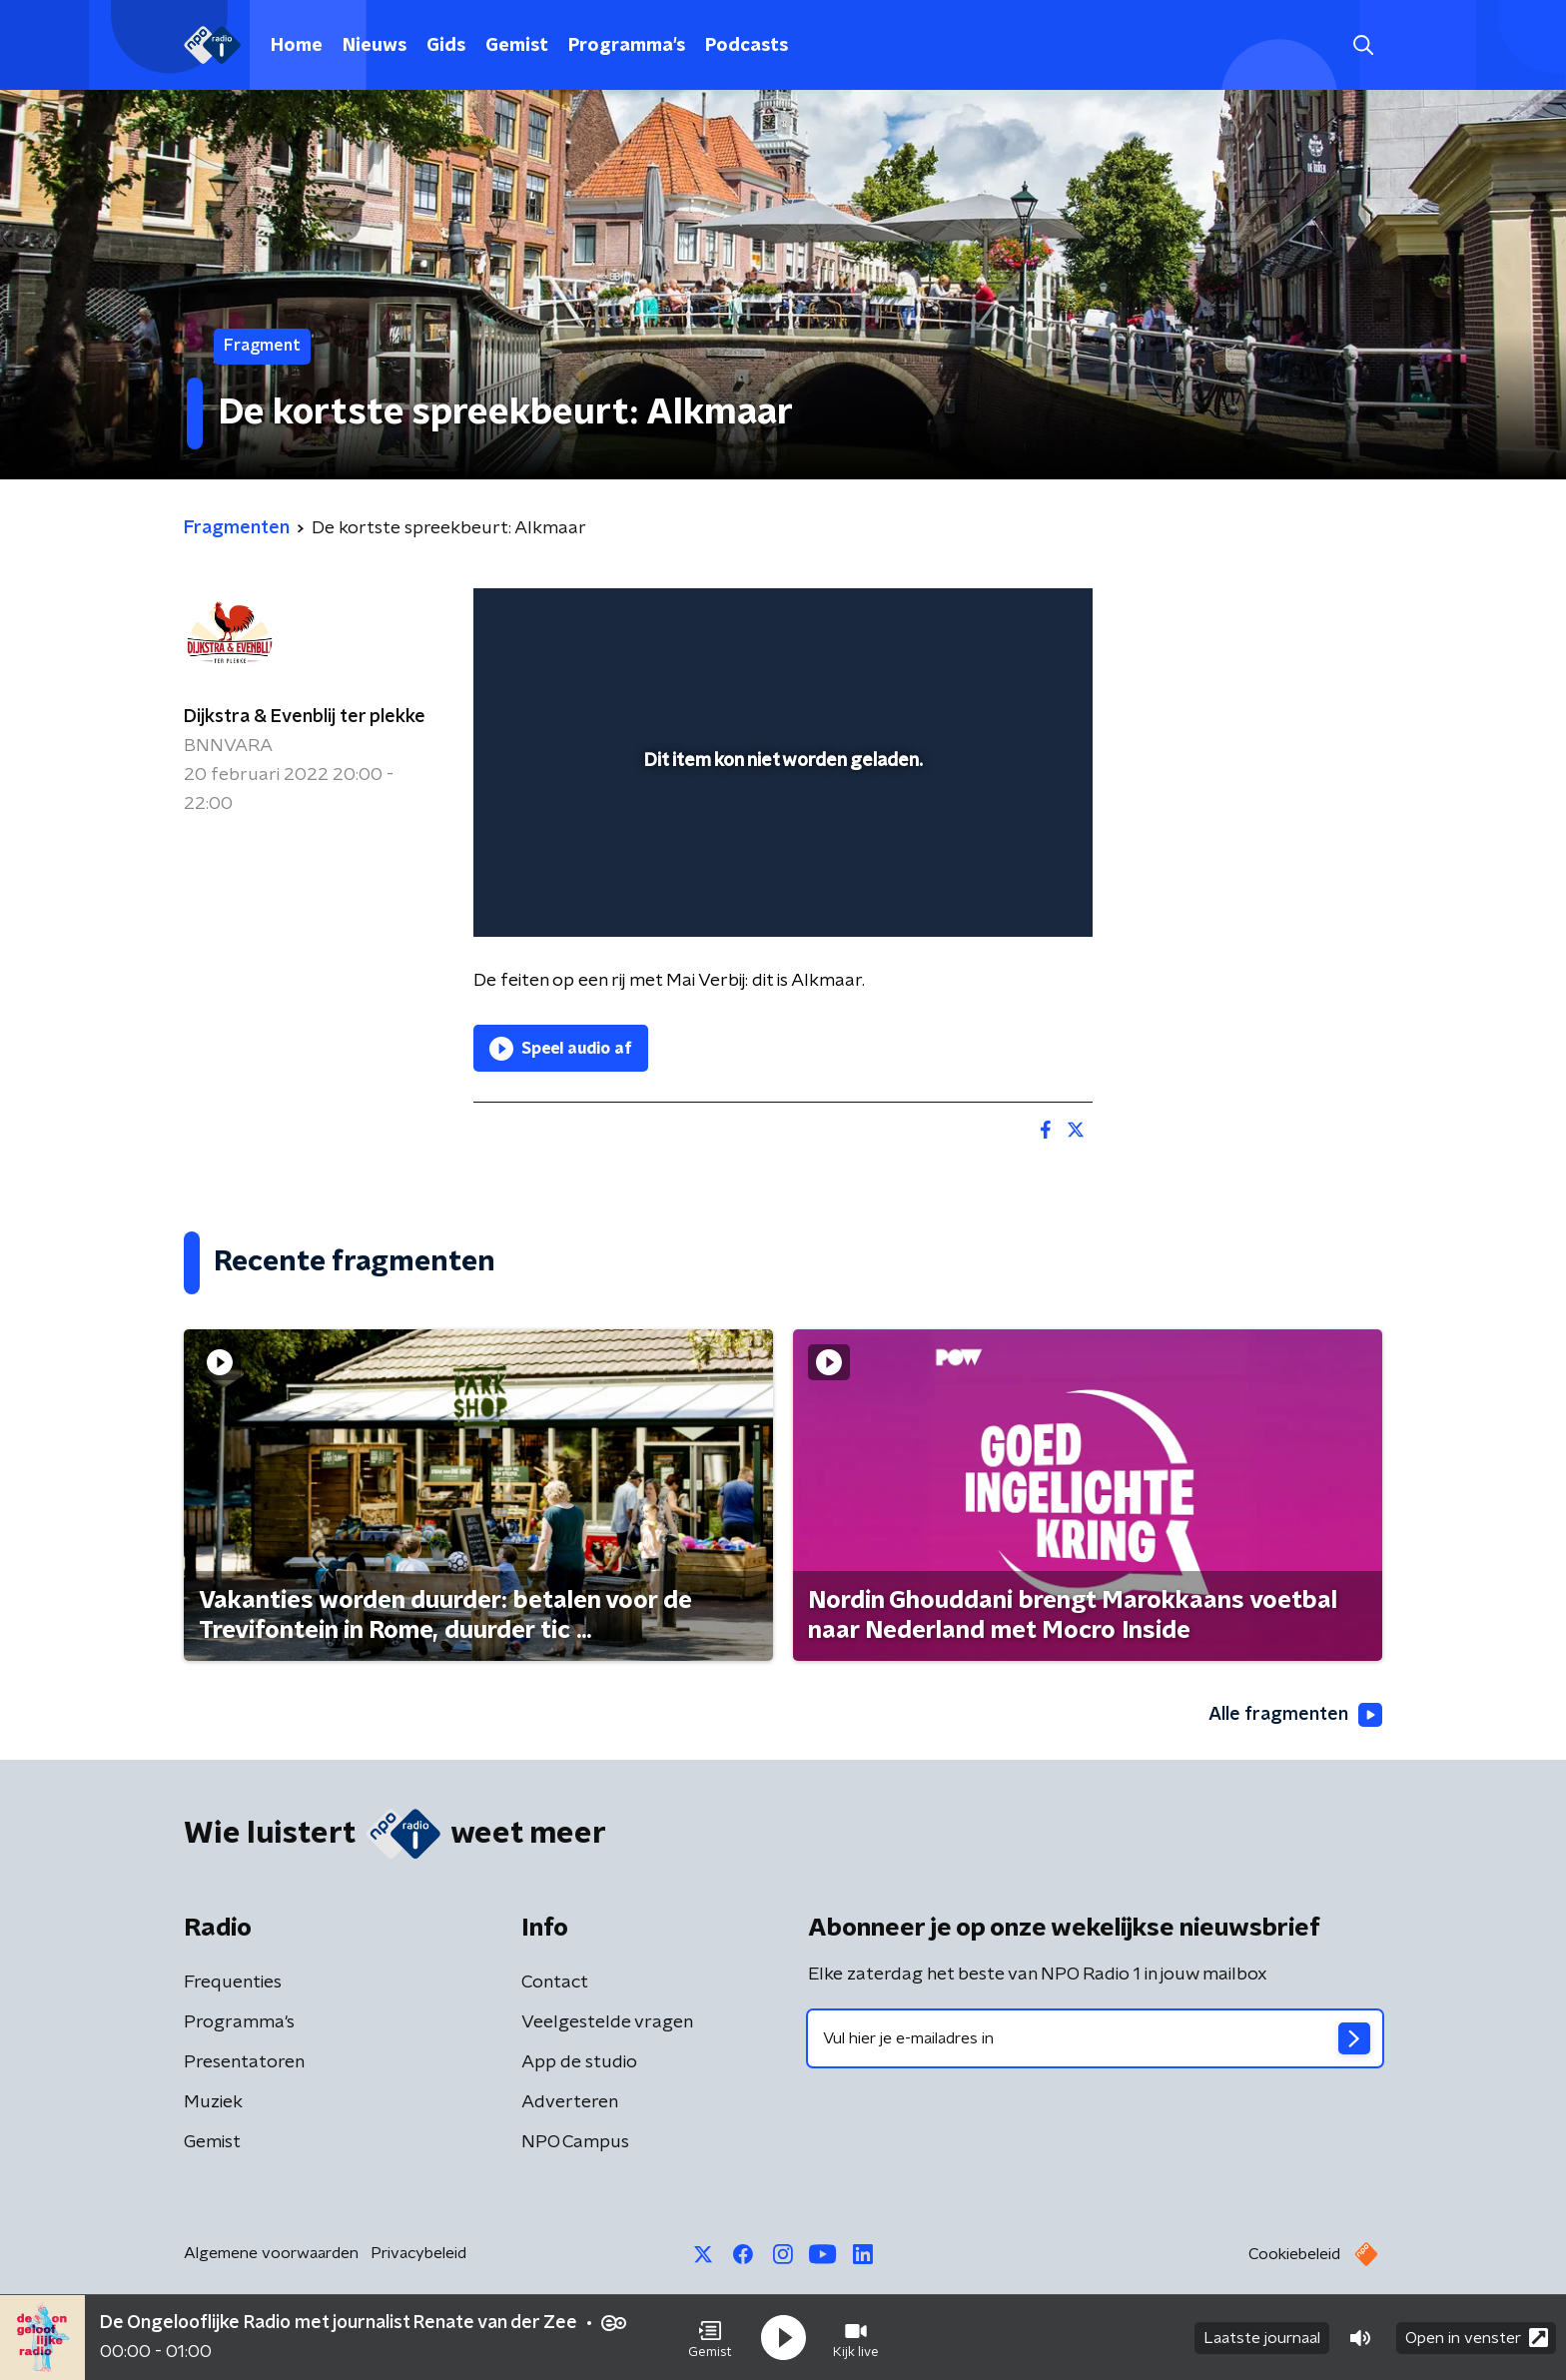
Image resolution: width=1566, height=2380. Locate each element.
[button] (710, 2338)
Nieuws (374, 46)
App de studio (579, 2062)
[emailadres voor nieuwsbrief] (1095, 2038)
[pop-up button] (1003, 893)
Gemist (516, 46)
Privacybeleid (418, 2253)
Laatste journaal (1261, 2338)
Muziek (213, 2102)
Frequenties (233, 1982)
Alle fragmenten (1295, 1715)
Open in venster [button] (1476, 2337)
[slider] (780, 839)
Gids (445, 46)
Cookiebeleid (1294, 2254)
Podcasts (746, 46)
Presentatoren (244, 2062)
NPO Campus (575, 2142)
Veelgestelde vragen (607, 2022)
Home (297, 46)
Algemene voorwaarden (271, 2253)
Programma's (626, 46)
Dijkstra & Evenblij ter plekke (304, 717)
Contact (554, 1982)
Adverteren (569, 2102)
